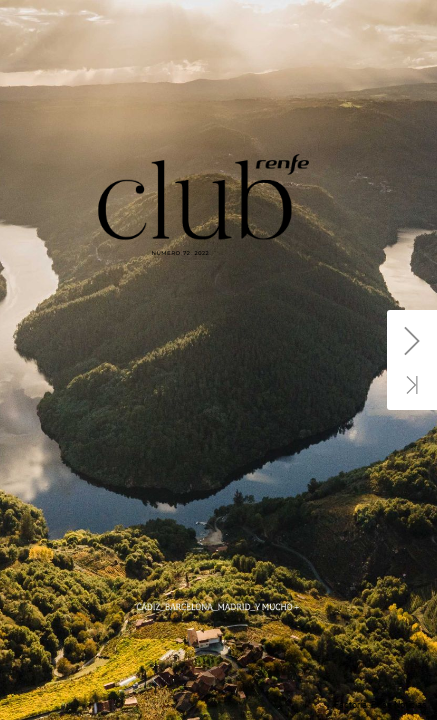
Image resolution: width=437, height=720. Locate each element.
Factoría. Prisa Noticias (380, 705)
